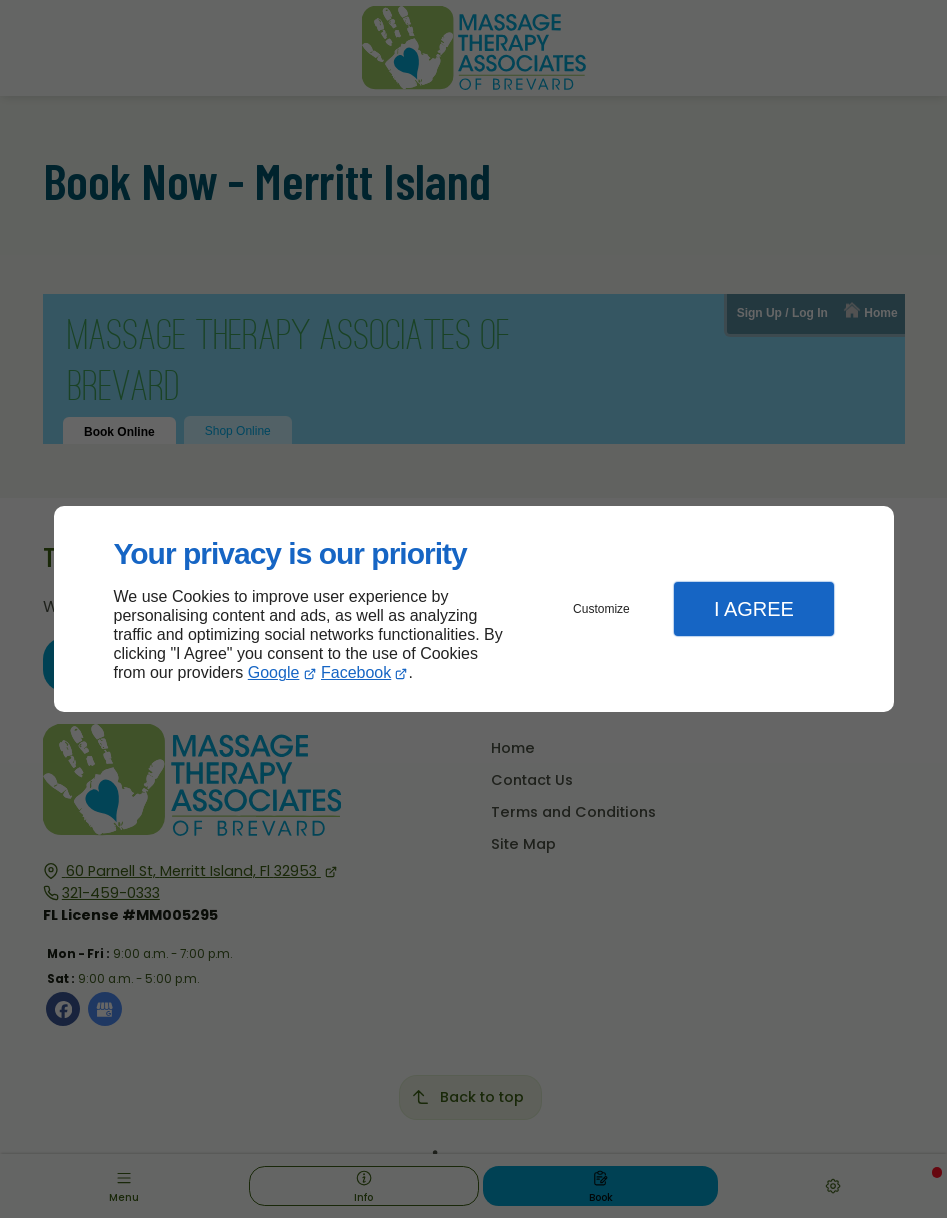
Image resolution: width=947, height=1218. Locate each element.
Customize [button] (601, 609)
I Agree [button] (754, 609)
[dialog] (474, 609)
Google (274, 672)
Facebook (356, 672)
